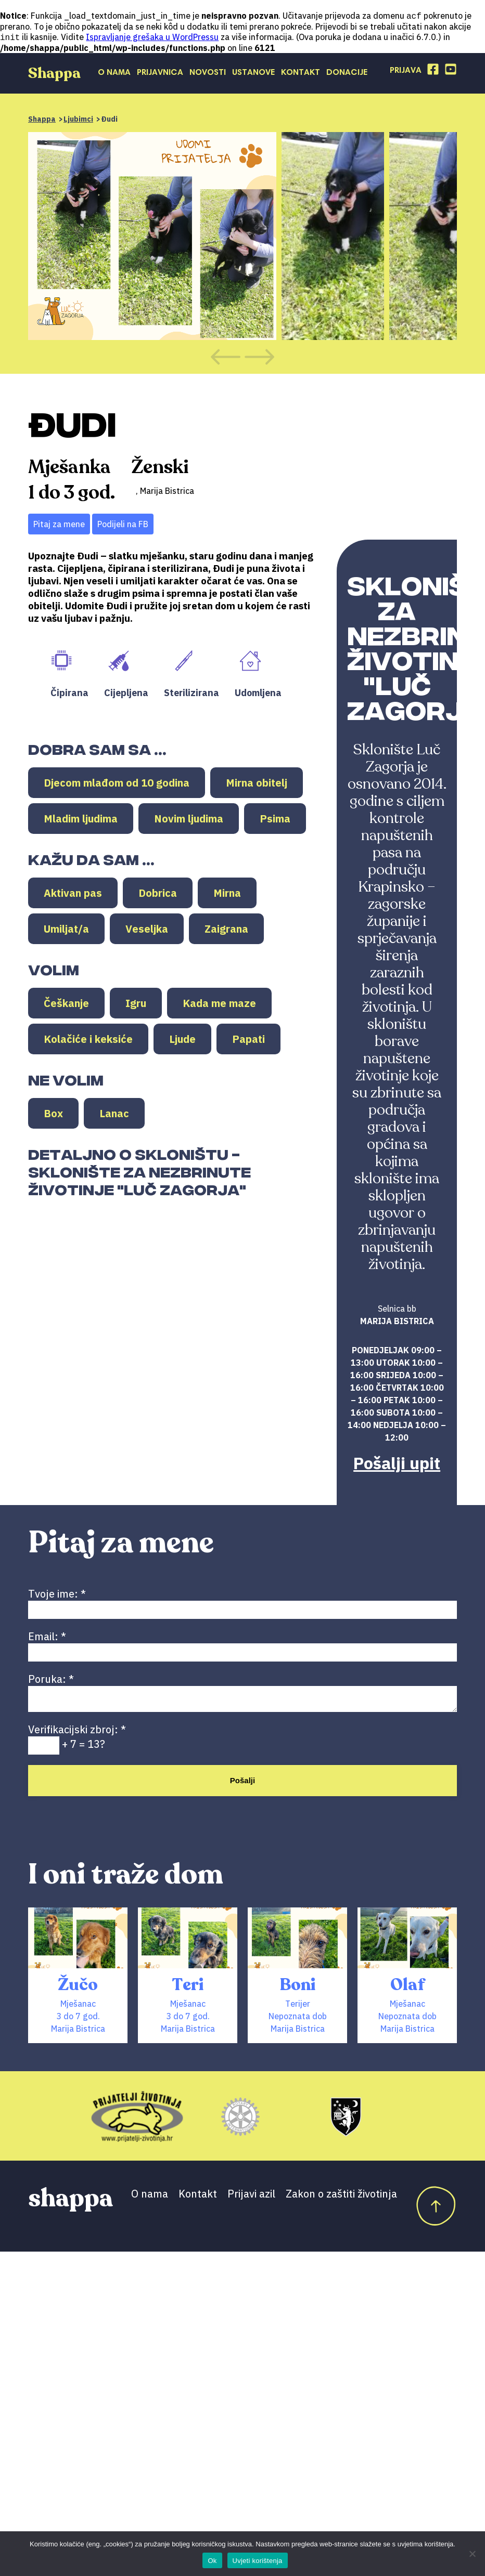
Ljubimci (78, 120)
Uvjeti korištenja (258, 2561)
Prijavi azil (251, 2198)
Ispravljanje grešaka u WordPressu (152, 38)
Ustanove (253, 74)
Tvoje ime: (242, 1602)
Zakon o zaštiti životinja (341, 2198)
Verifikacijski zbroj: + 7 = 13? (77, 1741)
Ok (212, 2561)
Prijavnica (160, 74)
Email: (242, 1644)
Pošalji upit (396, 1464)
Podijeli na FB (122, 525)
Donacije (346, 74)
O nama (114, 74)
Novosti (207, 74)
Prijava (406, 72)
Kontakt (300, 74)
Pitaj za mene (59, 525)
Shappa (42, 120)
